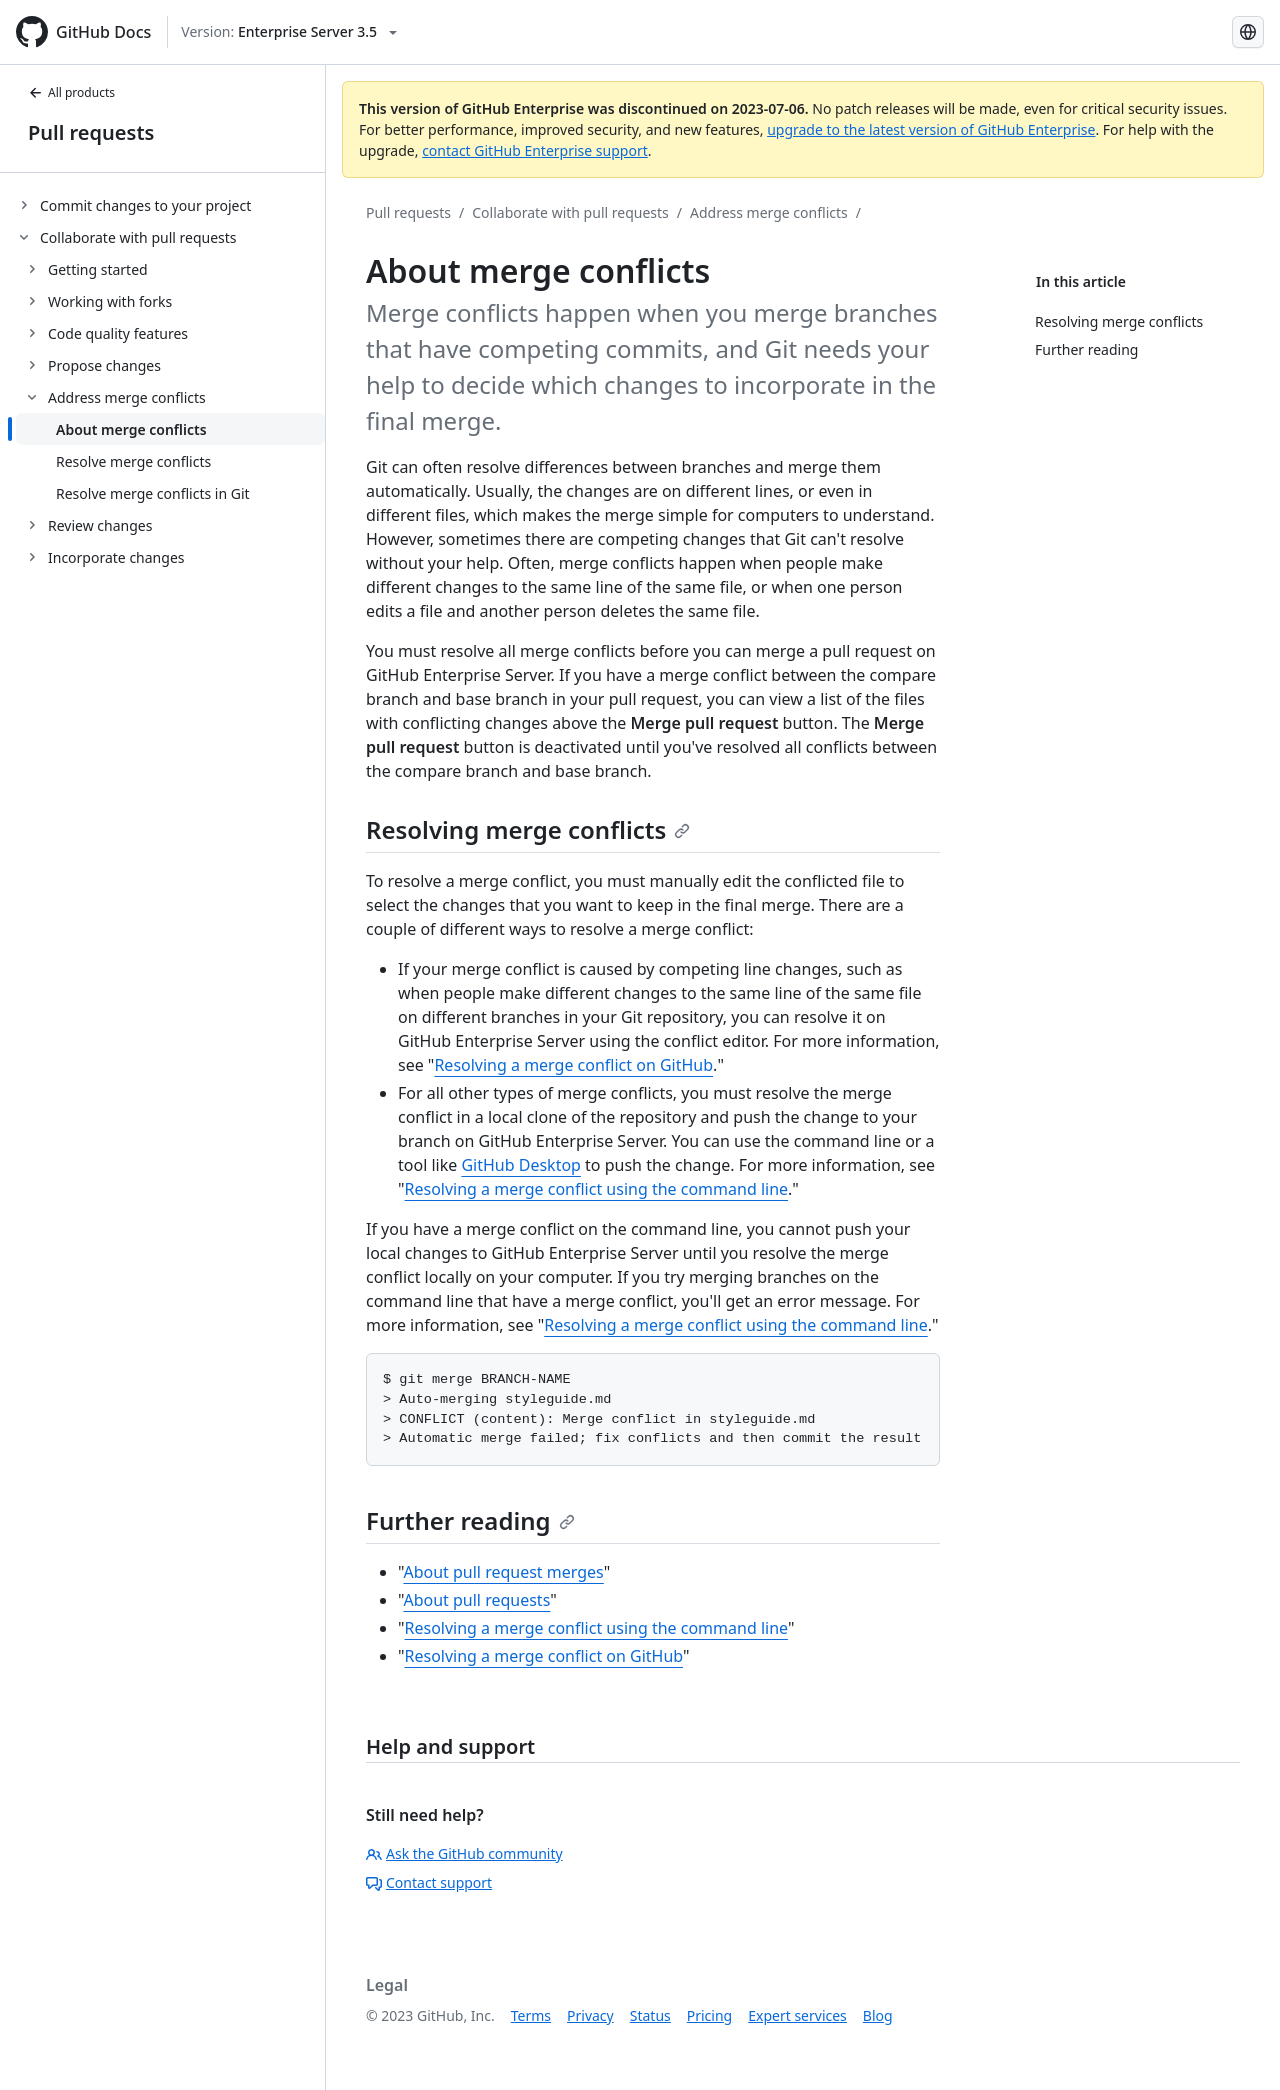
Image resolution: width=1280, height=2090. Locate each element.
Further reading (470, 1520)
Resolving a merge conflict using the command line (597, 1189)
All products (71, 92)
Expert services (797, 2015)
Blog (878, 2015)
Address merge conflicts (769, 212)
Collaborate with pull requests (570, 212)
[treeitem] (170, 205)
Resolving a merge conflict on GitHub (573, 1065)
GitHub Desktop (521, 1165)
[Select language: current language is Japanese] (1248, 32)
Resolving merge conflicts (528, 829)
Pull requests (91, 132)
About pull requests (476, 1600)
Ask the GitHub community (464, 1853)
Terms (531, 2015)
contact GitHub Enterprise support (535, 150)
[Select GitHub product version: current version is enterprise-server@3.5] (289, 32)
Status (650, 2015)
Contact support (429, 1882)
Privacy (590, 2015)
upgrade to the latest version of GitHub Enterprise (931, 129)
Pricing (709, 2015)
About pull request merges (503, 1572)
